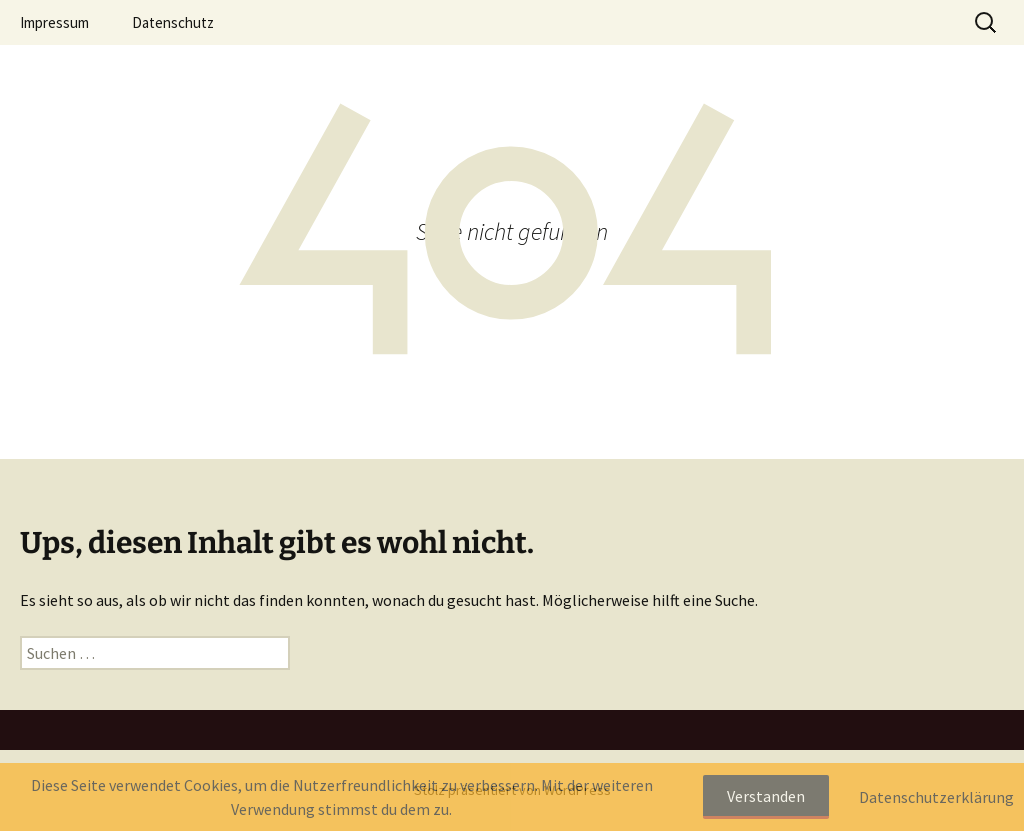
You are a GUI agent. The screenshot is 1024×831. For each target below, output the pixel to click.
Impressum (54, 22)
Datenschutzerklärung (936, 797)
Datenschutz (173, 22)
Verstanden (766, 796)
